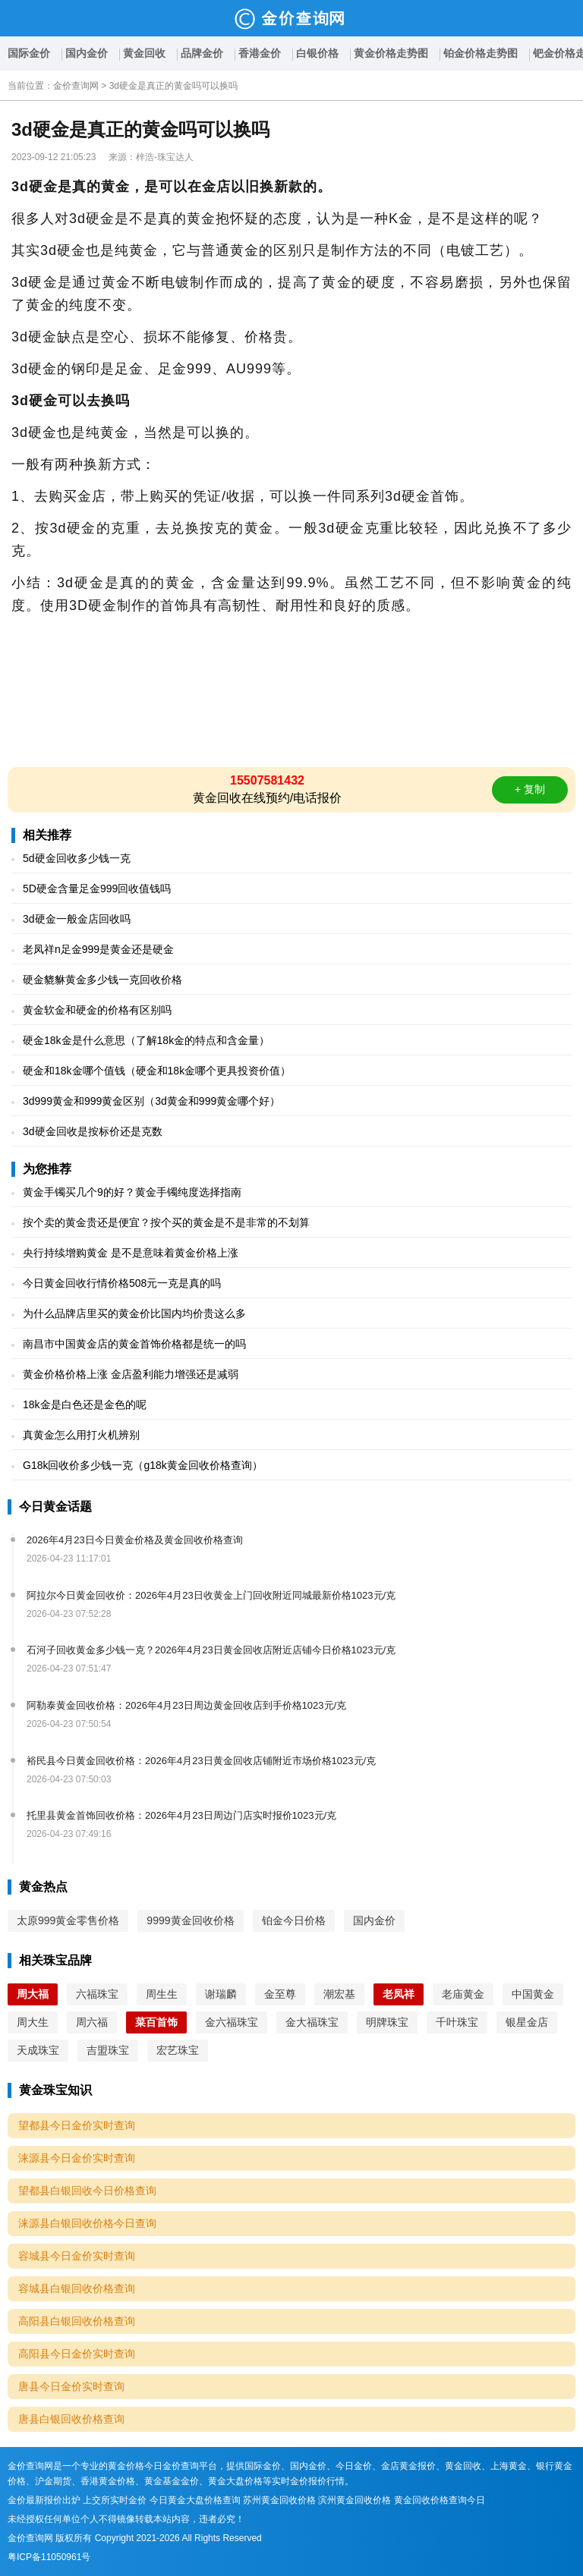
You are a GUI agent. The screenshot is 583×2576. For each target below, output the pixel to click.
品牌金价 (202, 53)
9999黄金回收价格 (190, 1920)
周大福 (33, 1994)
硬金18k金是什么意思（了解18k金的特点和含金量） (146, 1040)
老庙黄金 (463, 1994)
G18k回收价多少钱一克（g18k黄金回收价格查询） (143, 1465)
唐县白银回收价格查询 (71, 2419)
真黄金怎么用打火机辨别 (81, 1435)
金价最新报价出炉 (44, 2500)
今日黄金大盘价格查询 (195, 2500)
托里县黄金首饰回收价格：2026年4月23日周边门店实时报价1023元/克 (181, 1815)
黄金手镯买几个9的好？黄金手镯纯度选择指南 (132, 1192)
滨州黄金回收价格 (354, 2500)
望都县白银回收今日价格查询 (87, 2190)
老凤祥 (398, 1994)
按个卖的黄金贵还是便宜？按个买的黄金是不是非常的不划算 (166, 1222)
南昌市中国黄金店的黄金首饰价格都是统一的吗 (134, 1344)
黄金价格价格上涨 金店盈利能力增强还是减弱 (130, 1374)
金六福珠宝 (231, 2022)
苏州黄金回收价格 (279, 2500)
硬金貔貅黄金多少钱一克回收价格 (102, 979)
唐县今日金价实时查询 (71, 2386)
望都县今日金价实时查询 (76, 2125)
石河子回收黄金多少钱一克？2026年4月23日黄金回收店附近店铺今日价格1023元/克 (211, 1650)
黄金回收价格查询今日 (439, 2500)
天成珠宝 (38, 2050)
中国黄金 (533, 1994)
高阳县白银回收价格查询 (76, 2321)
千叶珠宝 (457, 2022)
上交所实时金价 (115, 2500)
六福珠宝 (97, 1994)
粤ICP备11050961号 (49, 2557)
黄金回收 (144, 53)
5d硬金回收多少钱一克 (77, 858)
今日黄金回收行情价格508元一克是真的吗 (122, 1283)
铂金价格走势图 (480, 53)
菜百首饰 (156, 2022)
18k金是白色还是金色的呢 (85, 1404)
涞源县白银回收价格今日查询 (87, 2223)
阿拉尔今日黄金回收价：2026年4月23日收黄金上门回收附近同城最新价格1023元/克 (211, 1595)
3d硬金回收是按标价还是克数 (92, 1131)
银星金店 (527, 2022)
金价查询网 (76, 85)
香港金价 (259, 53)
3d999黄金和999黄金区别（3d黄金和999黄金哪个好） (151, 1101)
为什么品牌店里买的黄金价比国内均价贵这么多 (134, 1313)
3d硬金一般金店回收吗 (77, 919)
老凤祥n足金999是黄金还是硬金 (98, 949)
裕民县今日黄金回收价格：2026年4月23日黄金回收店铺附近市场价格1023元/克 (201, 1760)
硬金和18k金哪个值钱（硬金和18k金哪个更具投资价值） (157, 1071)
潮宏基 (339, 1994)
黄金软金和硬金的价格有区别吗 (97, 1010)
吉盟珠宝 (108, 2050)
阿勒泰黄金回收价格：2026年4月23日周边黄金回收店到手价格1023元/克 (186, 1705)
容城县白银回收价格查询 (76, 2288)
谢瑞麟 (221, 1994)
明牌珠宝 (387, 2022)
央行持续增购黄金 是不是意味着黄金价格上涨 (130, 1253)
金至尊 (280, 1994)
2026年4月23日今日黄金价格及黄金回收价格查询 (135, 1540)
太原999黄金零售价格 (68, 1920)
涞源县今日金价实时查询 (76, 2158)
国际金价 (29, 53)
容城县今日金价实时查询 (76, 2256)
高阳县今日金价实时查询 (76, 2354)
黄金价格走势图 (391, 53)
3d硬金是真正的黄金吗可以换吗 (173, 85)
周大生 (33, 2022)
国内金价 (86, 53)
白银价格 (317, 53)
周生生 (162, 1994)
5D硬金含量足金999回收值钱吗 (97, 888)
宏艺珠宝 (177, 2050)
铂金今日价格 (294, 1920)
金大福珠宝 (312, 2022)
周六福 (92, 2022)
